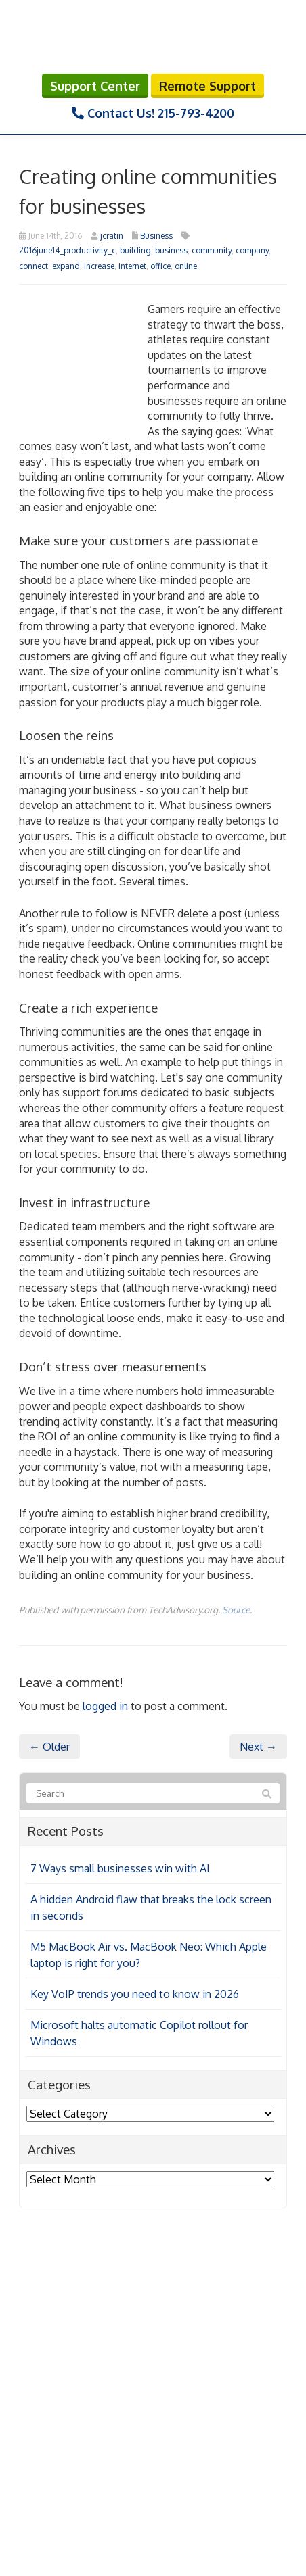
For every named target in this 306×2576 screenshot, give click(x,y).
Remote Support (207, 85)
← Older (49, 1746)
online (186, 266)
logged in (105, 1706)
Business (156, 235)
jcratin (111, 235)
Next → (258, 1746)
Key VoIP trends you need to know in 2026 (134, 1994)
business (171, 250)
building (135, 250)
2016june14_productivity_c (67, 250)
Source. (237, 1609)
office (160, 266)
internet (132, 266)
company (252, 250)
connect (33, 266)
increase (99, 266)
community (212, 250)
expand (66, 266)
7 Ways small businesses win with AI (120, 1868)
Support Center (95, 85)
